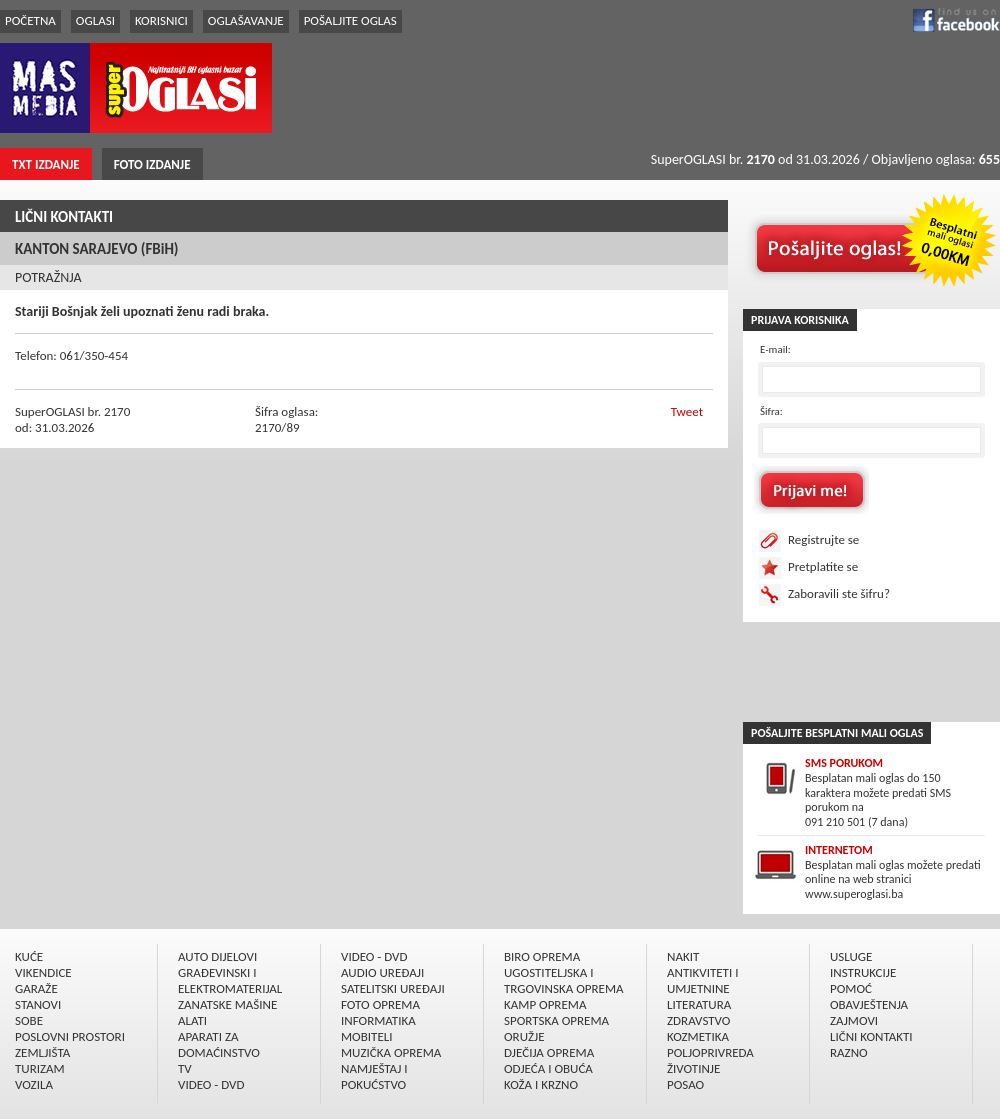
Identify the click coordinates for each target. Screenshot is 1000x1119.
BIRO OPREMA (542, 956)
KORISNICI (161, 20)
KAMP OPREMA (545, 1004)
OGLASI (95, 20)
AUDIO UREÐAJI (382, 972)
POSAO (685, 1084)
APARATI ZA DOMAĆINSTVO (219, 1044)
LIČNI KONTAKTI (64, 217)
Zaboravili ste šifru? (839, 593)
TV (185, 1068)
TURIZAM (40, 1068)
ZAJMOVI (854, 1020)
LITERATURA (699, 1004)
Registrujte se (823, 539)
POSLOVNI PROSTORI (70, 1036)
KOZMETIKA (698, 1036)
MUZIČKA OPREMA (391, 1052)
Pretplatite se (823, 566)
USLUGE (851, 956)
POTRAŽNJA (48, 277)
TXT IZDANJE (46, 164)
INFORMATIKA (378, 1020)
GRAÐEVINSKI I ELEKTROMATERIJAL (230, 980)
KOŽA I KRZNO (541, 1084)
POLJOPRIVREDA (710, 1052)
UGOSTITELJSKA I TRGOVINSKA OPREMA (564, 980)
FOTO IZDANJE (152, 164)
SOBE (29, 1020)
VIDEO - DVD (211, 1084)
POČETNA (30, 20)
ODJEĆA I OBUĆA (548, 1068)
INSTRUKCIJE (863, 972)
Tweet (687, 411)
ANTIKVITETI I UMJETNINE (702, 980)
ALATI (192, 1020)
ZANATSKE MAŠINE (227, 1004)
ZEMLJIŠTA (42, 1052)
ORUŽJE (524, 1036)
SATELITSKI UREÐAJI (393, 988)
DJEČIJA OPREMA (549, 1052)
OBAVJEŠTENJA (869, 1004)
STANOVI (38, 1004)
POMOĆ (851, 988)
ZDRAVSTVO (698, 1020)
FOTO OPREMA (380, 1004)
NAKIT (683, 956)
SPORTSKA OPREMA (556, 1020)
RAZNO (849, 1052)
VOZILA (34, 1084)
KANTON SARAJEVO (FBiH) (97, 249)
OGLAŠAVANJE (246, 20)
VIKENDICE (43, 972)
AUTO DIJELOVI (217, 956)
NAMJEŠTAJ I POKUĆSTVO (374, 1076)
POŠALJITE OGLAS (350, 20)
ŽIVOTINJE (693, 1068)
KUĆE (29, 956)
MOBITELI (367, 1036)
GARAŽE (36, 988)
